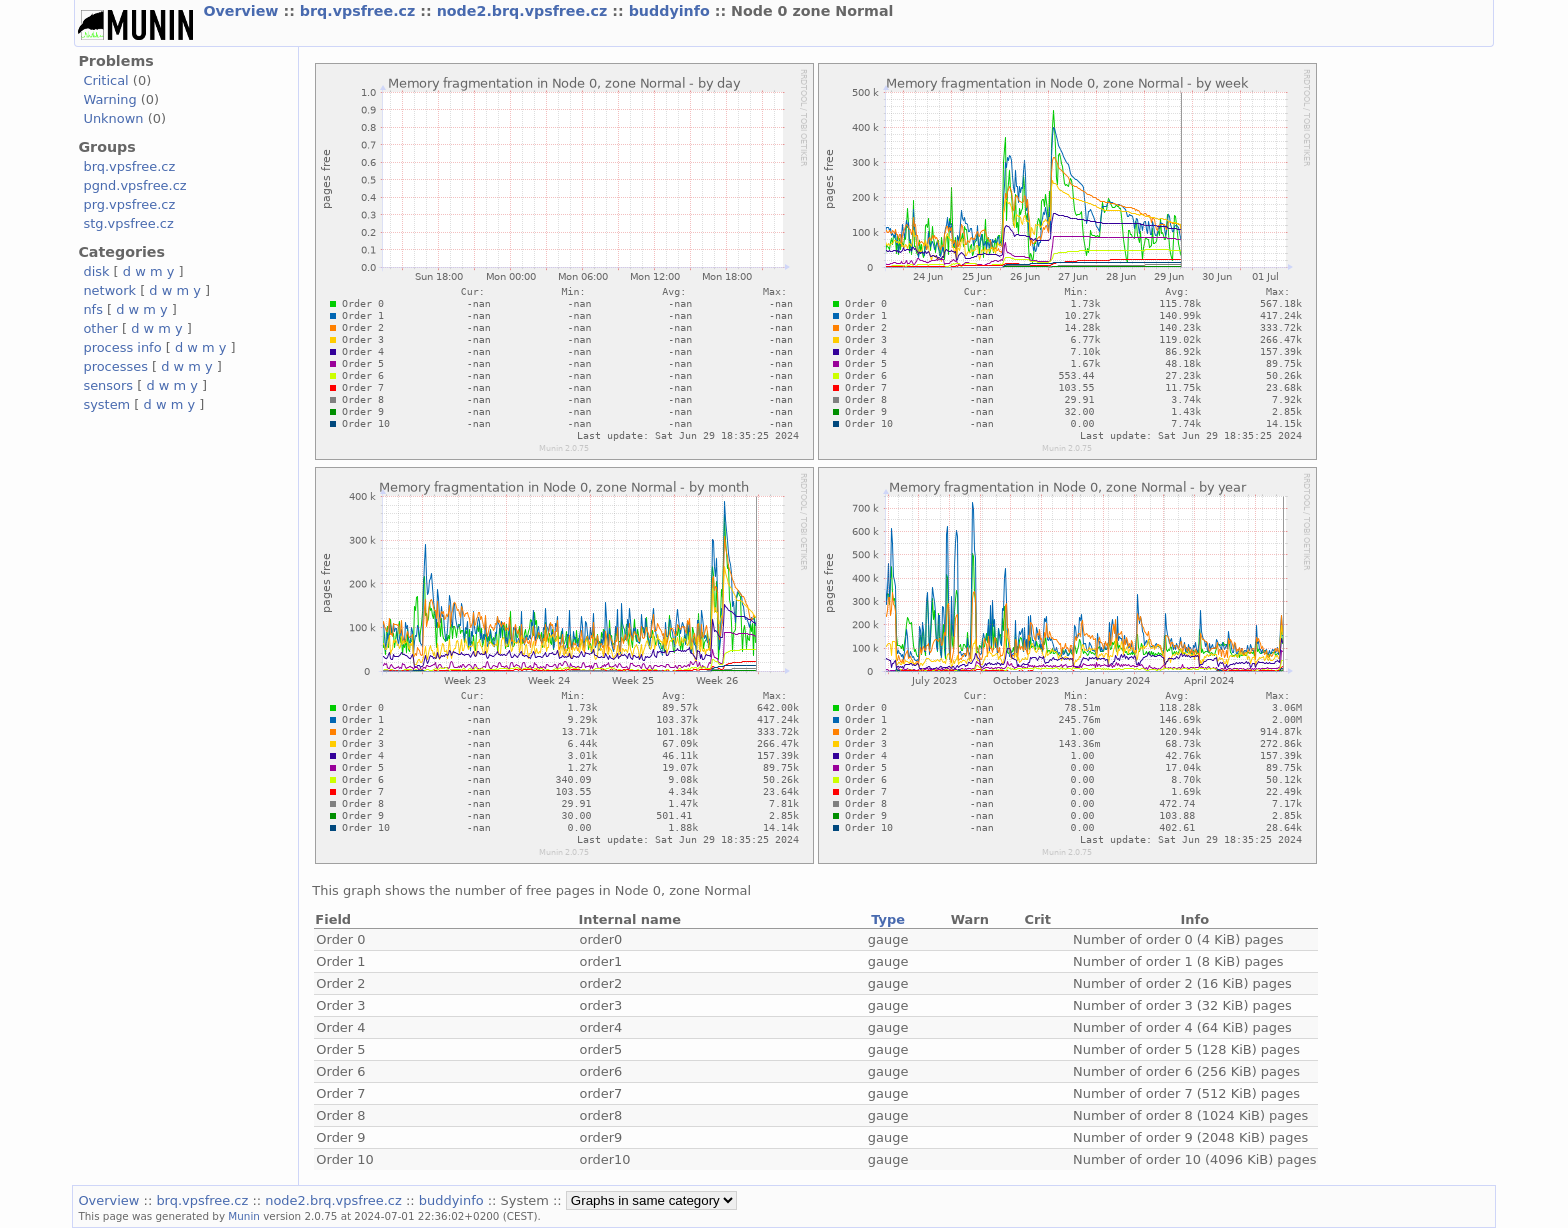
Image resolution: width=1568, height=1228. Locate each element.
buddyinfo (672, 11)
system (106, 404)
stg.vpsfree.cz (128, 223)
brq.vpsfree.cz (360, 11)
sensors (108, 385)
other (100, 328)
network (109, 290)
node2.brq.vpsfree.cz (525, 11)
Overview (243, 11)
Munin (244, 1216)
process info (122, 347)
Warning (109, 99)
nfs (93, 309)
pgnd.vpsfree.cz (134, 185)
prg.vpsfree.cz (129, 204)
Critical (105, 80)
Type (888, 919)
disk (96, 271)
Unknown (113, 118)
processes (115, 366)
